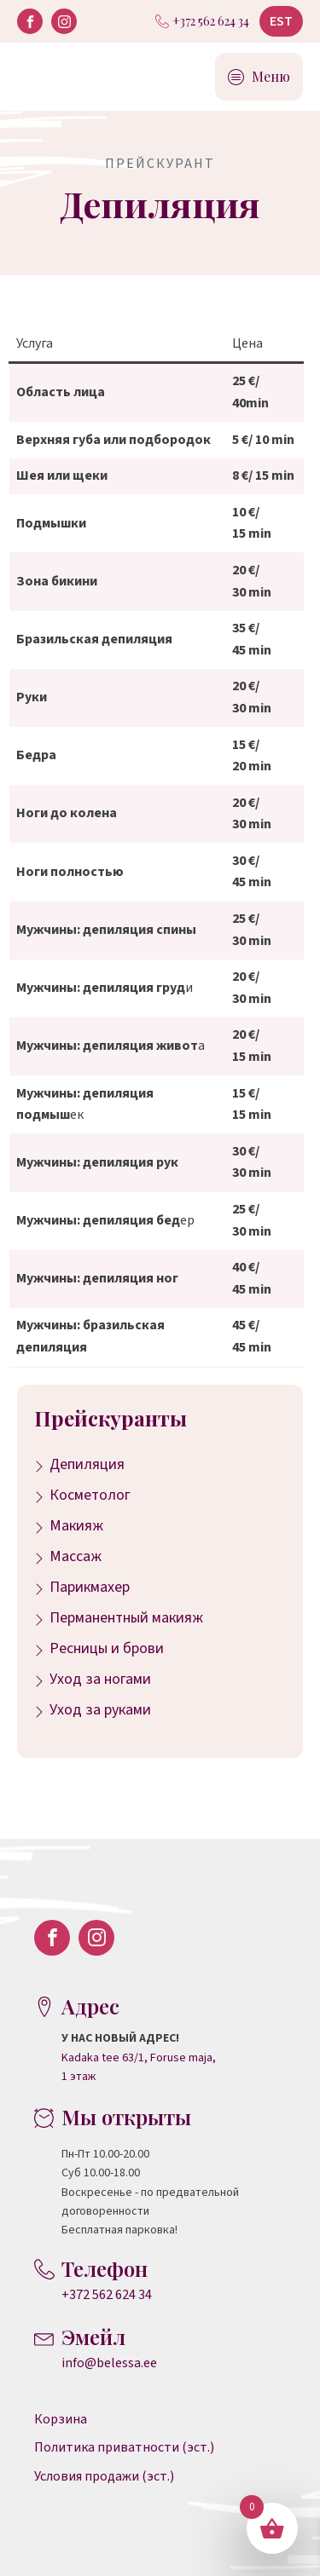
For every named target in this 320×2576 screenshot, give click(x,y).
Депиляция (87, 1464)
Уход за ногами (100, 1679)
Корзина (60, 2419)
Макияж (76, 1525)
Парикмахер (89, 1587)
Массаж (75, 1556)
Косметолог (90, 1495)
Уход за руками (100, 1709)
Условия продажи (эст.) (104, 2476)
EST (281, 21)
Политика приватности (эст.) (124, 2447)
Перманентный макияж (126, 1617)
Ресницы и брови (106, 1648)
